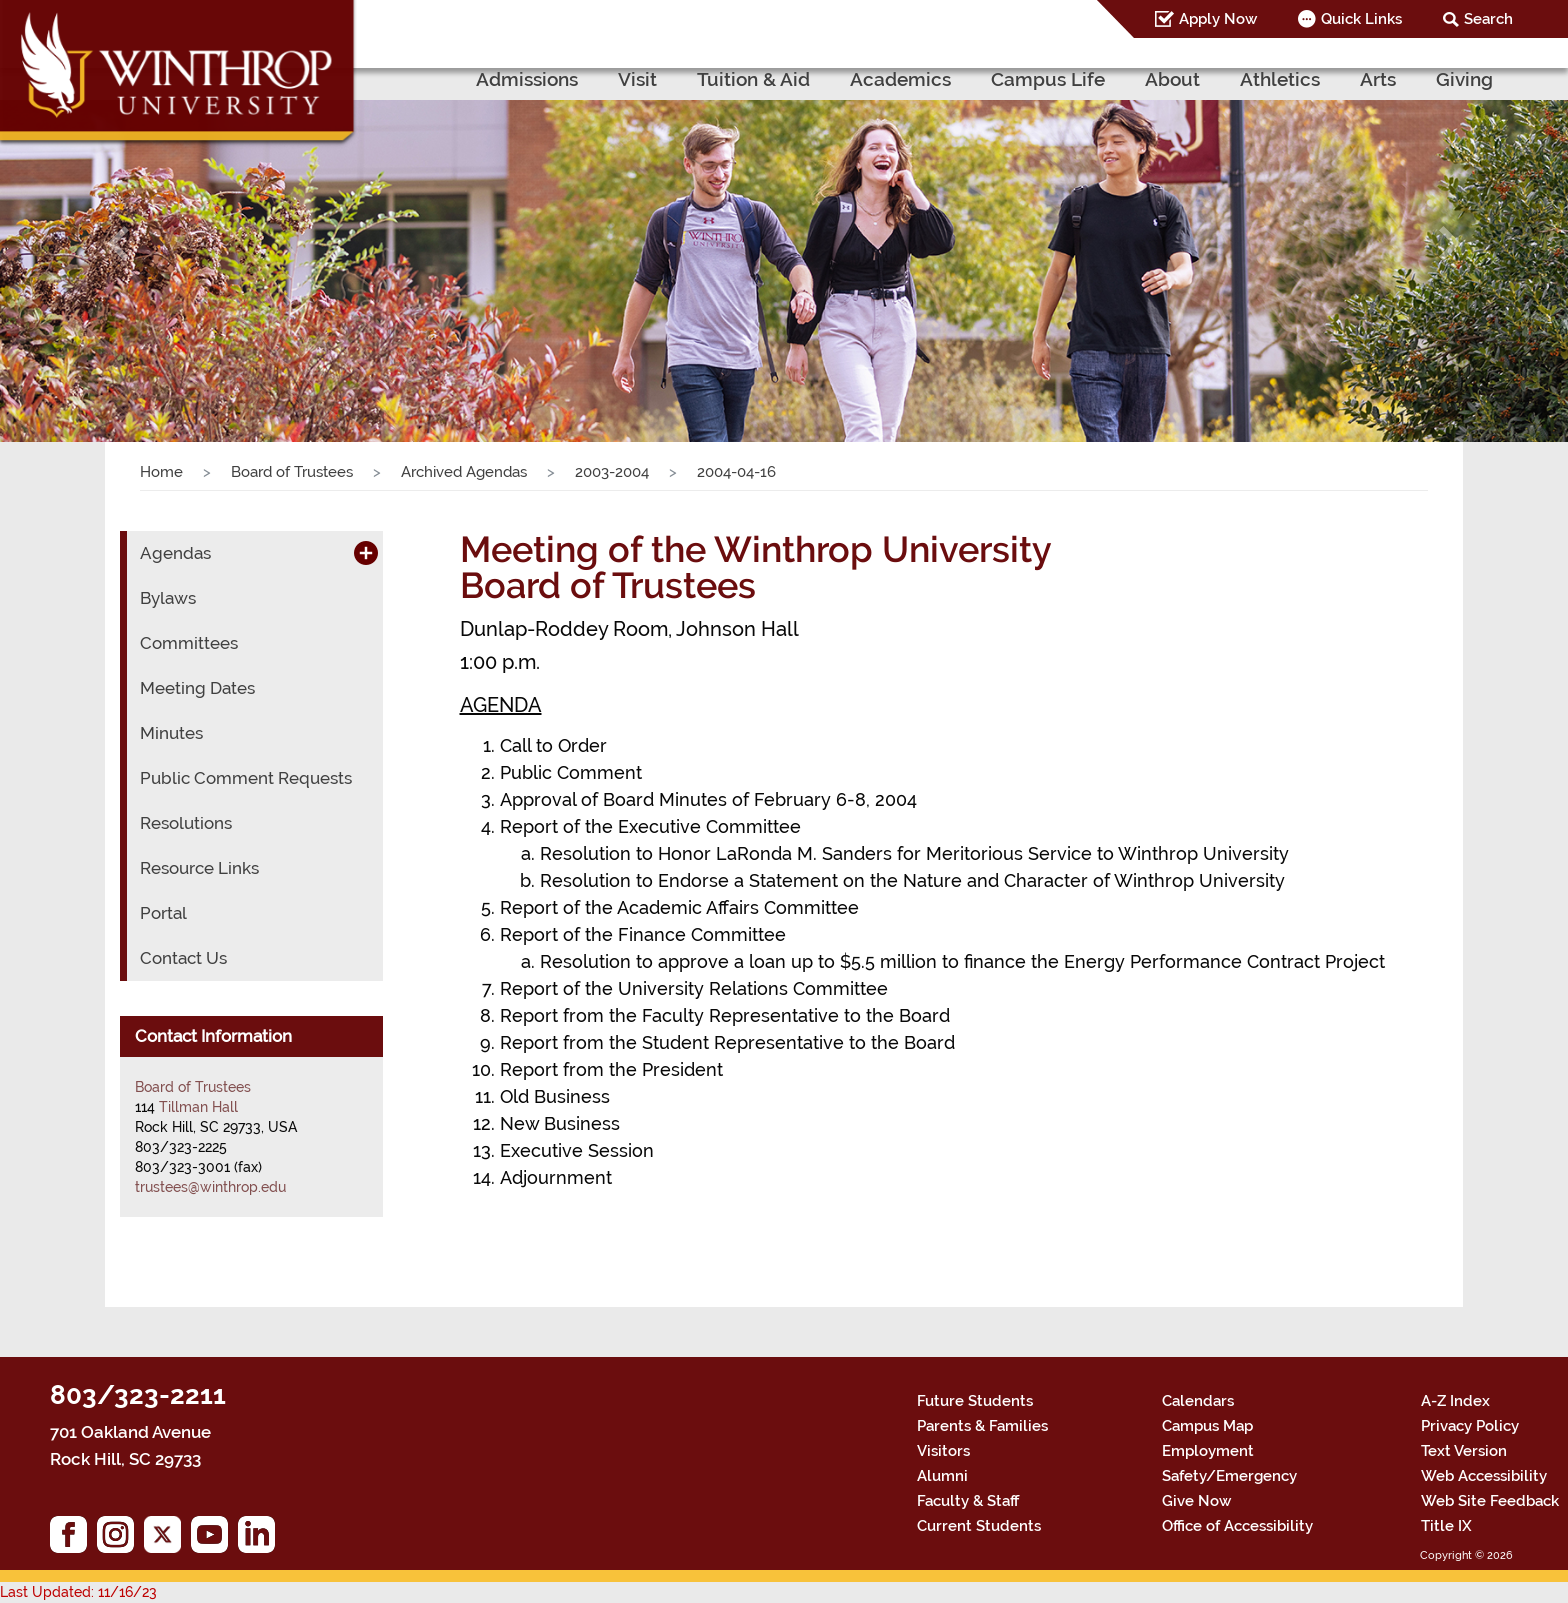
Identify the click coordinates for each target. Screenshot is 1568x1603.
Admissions (527, 79)
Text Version (1464, 1451)
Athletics (1280, 79)
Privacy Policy (1470, 1426)
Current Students (979, 1526)
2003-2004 (612, 472)
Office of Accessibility (1237, 1526)
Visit (637, 79)
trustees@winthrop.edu (210, 1187)
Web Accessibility (1484, 1476)
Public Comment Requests (246, 778)
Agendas (175, 553)
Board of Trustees (292, 472)
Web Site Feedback (1490, 1501)
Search (1488, 19)
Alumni (942, 1476)
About (1172, 79)
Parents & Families (982, 1426)
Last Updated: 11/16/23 (78, 1592)
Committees (189, 643)
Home (161, 472)
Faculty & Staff (968, 1501)
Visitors (943, 1451)
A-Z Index (1455, 1401)
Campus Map (1207, 1426)
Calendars (1198, 1401)
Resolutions (186, 823)
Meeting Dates (197, 688)
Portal (163, 913)
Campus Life (1048, 79)
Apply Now (1218, 19)
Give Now (1196, 1501)
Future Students (975, 1401)
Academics (900, 79)
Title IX (1446, 1526)
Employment (1208, 1451)
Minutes (171, 733)
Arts (1378, 79)
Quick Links (1361, 19)
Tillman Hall (198, 1107)
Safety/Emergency (1229, 1476)
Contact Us (183, 958)
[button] (117, 243)
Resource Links (199, 868)
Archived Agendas (464, 472)
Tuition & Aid (753, 79)
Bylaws (168, 598)
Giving (1464, 79)
